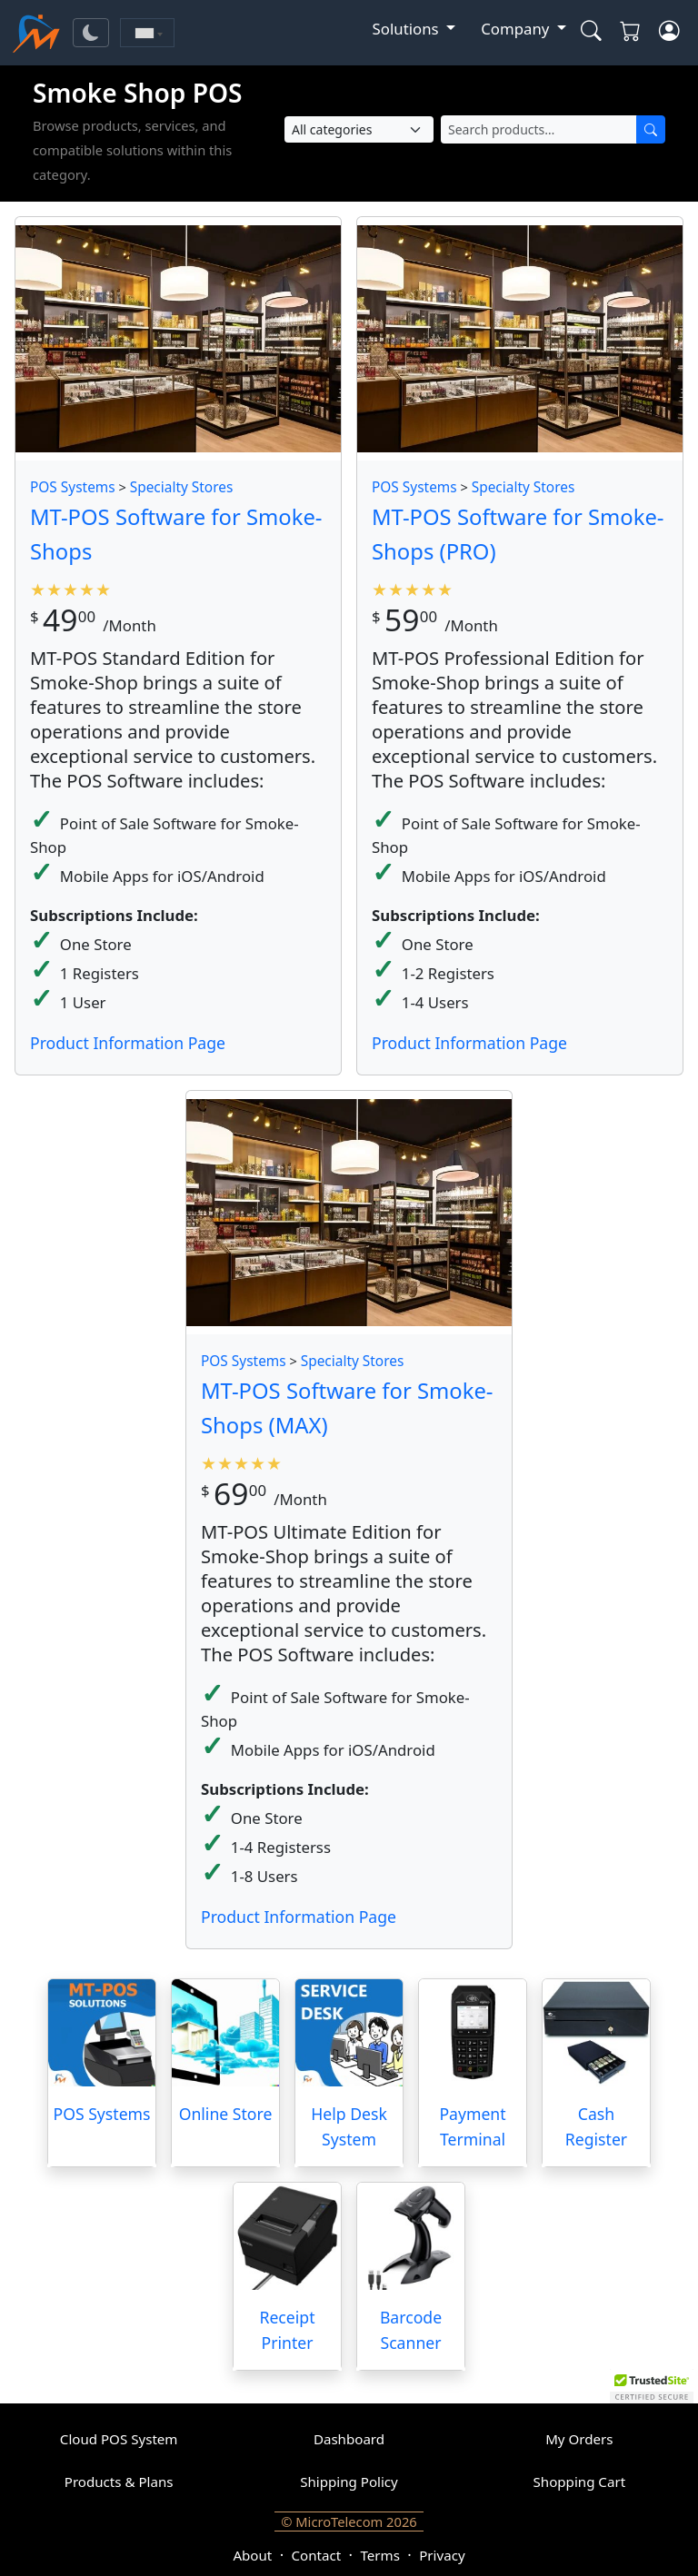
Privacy (441, 2555)
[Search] (650, 129)
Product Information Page (127, 1043)
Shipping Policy (349, 2481)
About (252, 2555)
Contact (317, 2555)
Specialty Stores (182, 487)
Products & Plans (119, 2481)
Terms (379, 2555)
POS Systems (72, 487)
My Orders (579, 2439)
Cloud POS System (119, 2439)
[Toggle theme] (91, 32)
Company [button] (517, 28)
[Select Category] (359, 129)
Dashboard (349, 2439)
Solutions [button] (408, 28)
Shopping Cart (579, 2481)
